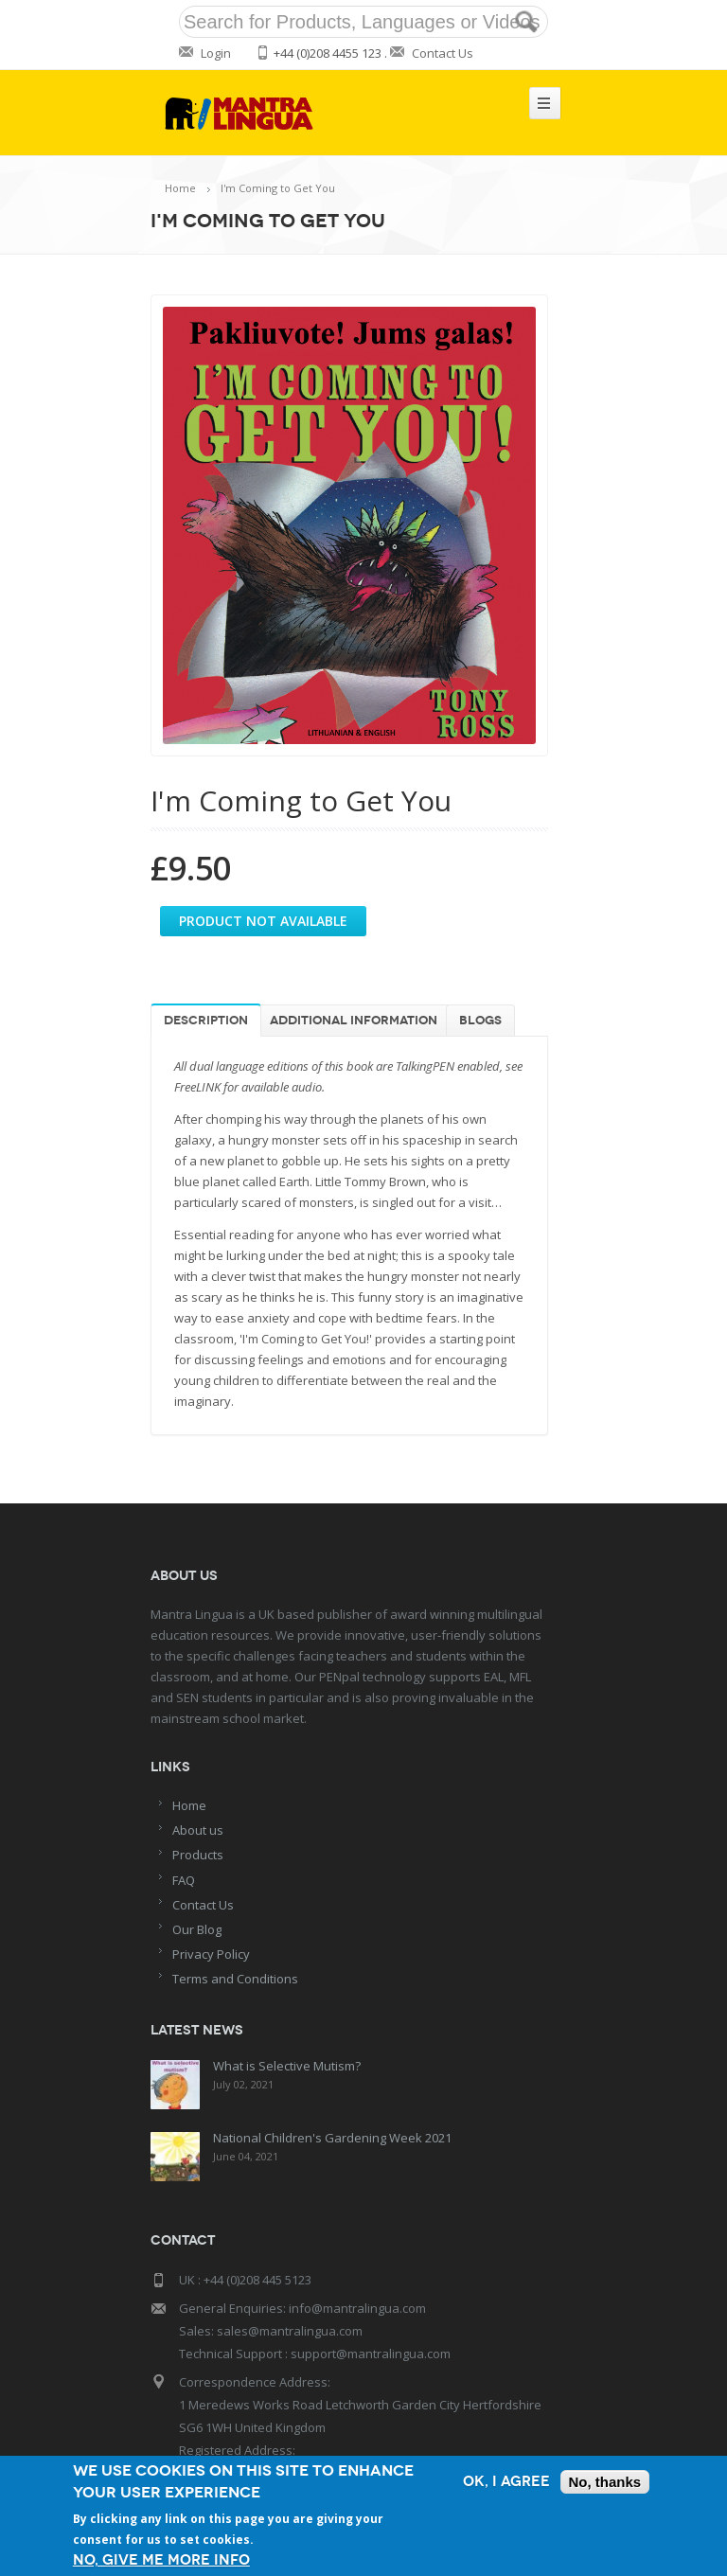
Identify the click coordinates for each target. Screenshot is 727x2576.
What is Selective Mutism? (285, 2065)
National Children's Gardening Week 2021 (330, 2135)
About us (197, 1830)
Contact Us (442, 53)
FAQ (183, 1880)
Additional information (353, 1020)
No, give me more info (161, 2560)
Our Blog (197, 1929)
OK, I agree (506, 2482)
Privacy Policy (211, 1954)
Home (180, 188)
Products (197, 1854)
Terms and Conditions (235, 1978)
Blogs (480, 1020)
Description (206, 1020)
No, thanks (605, 2482)
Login (216, 53)
